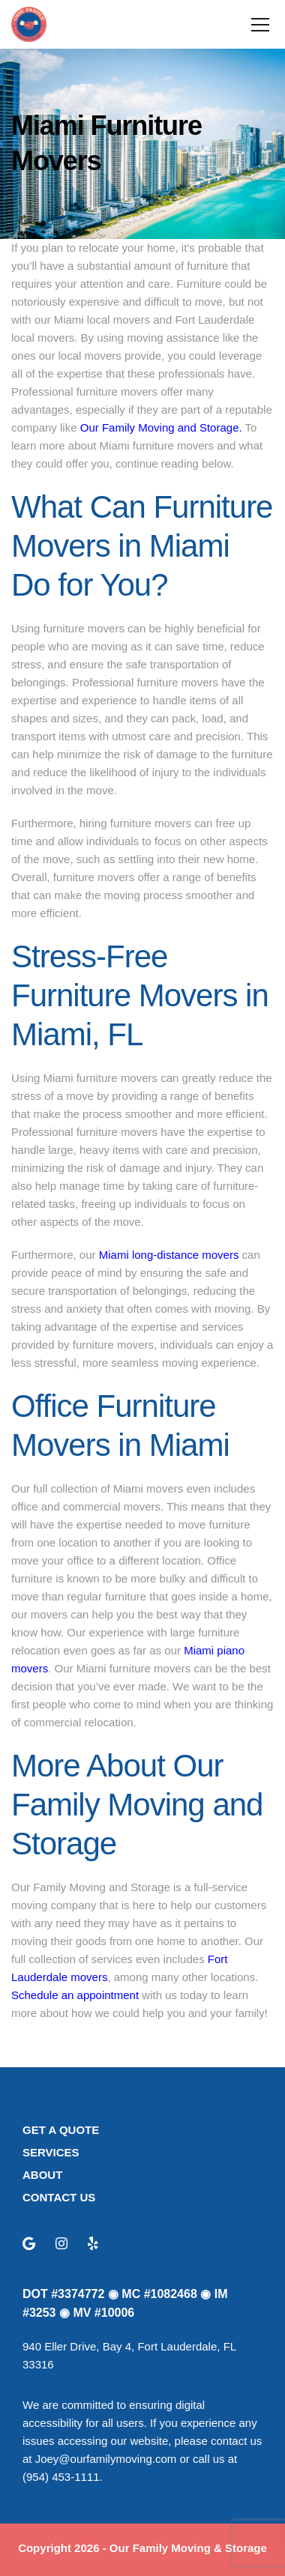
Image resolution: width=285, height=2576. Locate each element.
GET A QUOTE (60, 2129)
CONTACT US (58, 2197)
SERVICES (51, 2152)
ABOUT (42, 2174)
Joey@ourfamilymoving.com (106, 2458)
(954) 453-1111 (61, 2476)
